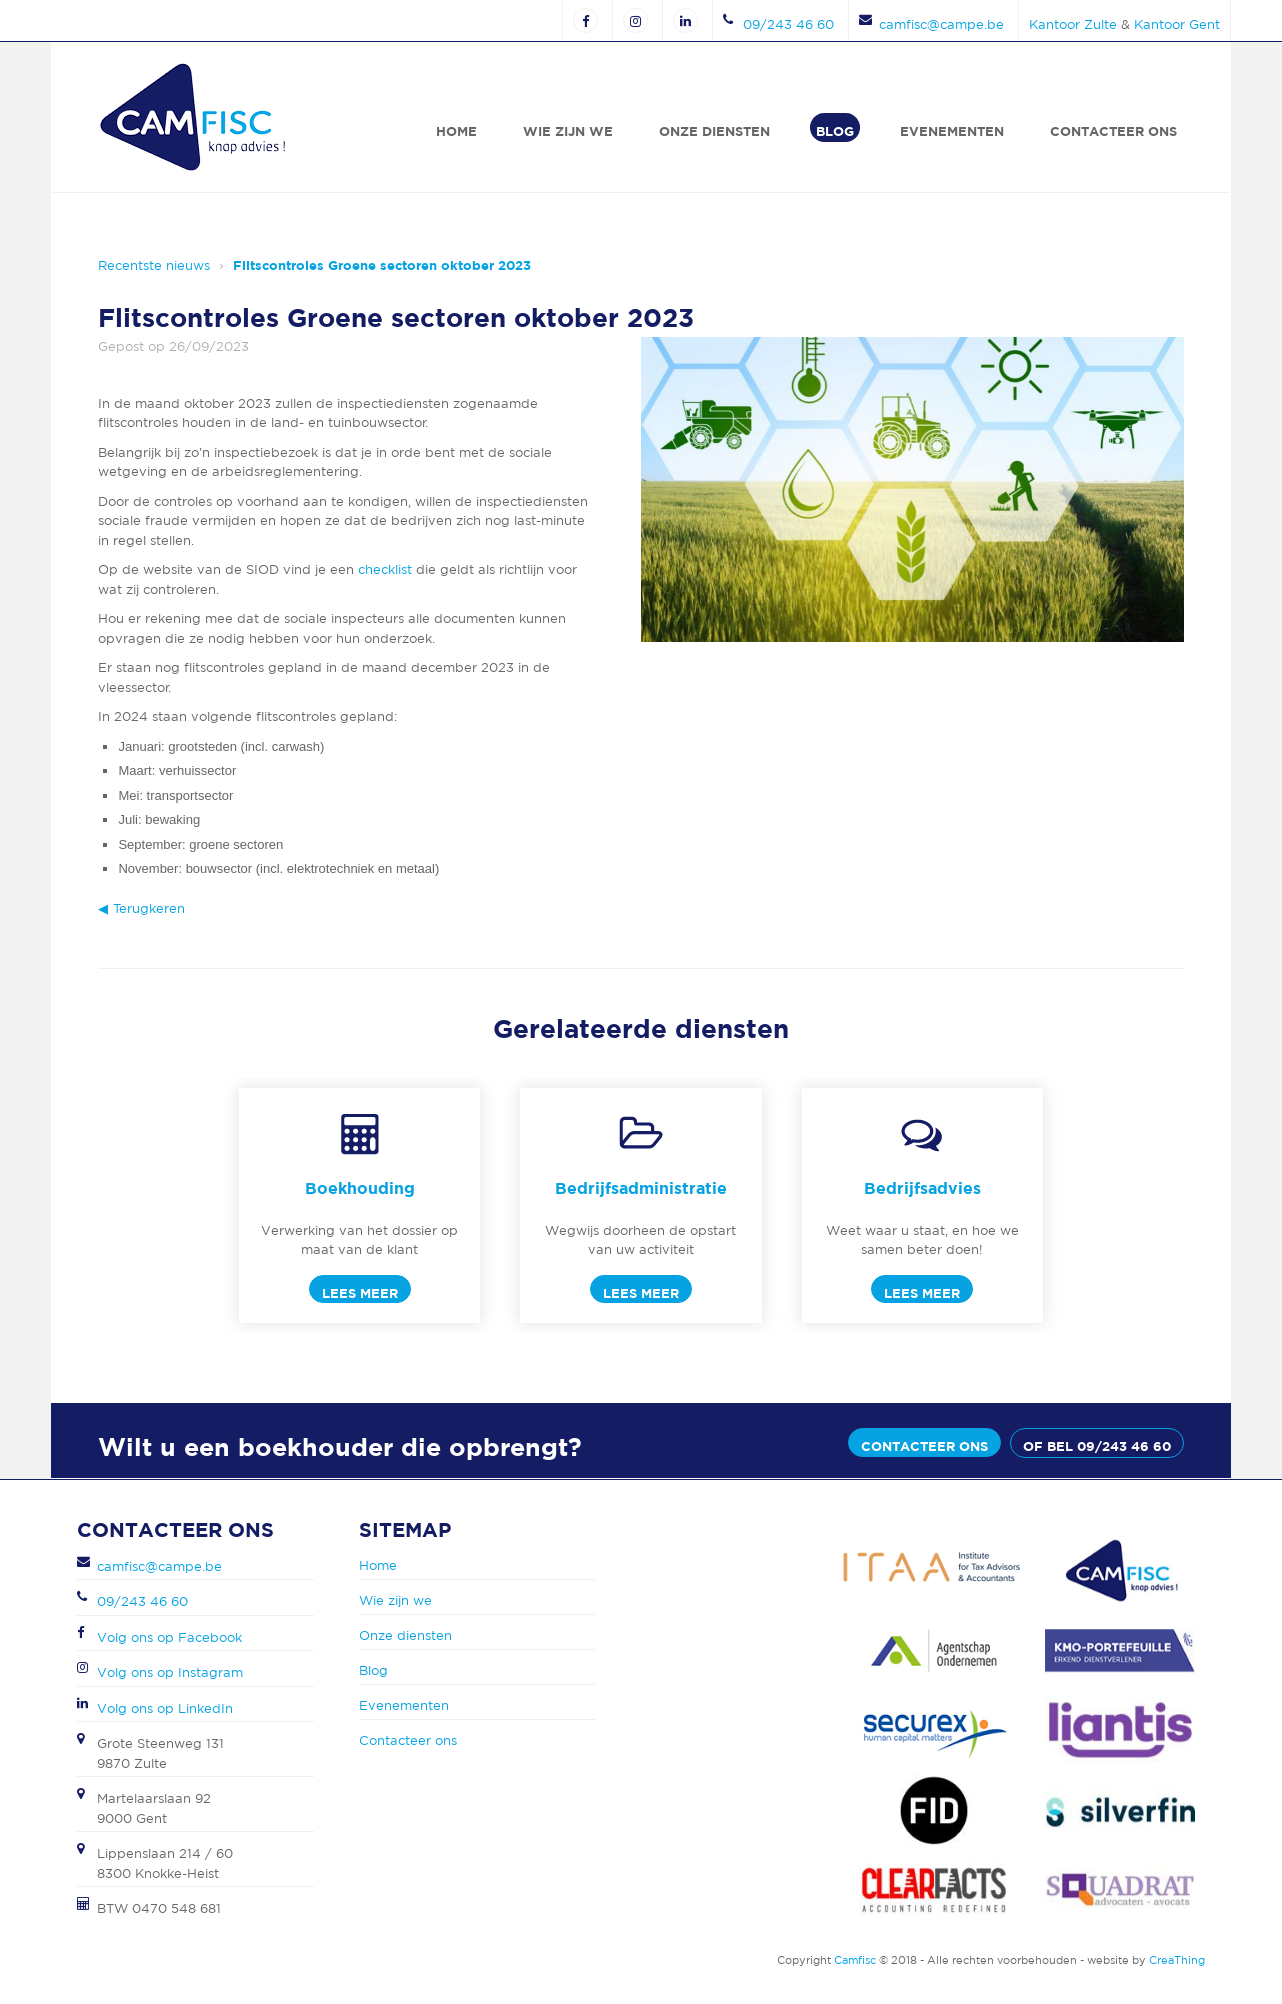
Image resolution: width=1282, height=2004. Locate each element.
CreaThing (1177, 1960)
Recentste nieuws (154, 265)
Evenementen (952, 131)
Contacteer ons (1113, 131)
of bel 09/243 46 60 (1097, 1446)
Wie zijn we (568, 131)
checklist (385, 569)
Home (456, 131)
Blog (835, 131)
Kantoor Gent (1177, 24)
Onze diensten (714, 131)
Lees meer (360, 1293)
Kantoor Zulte (1073, 24)
